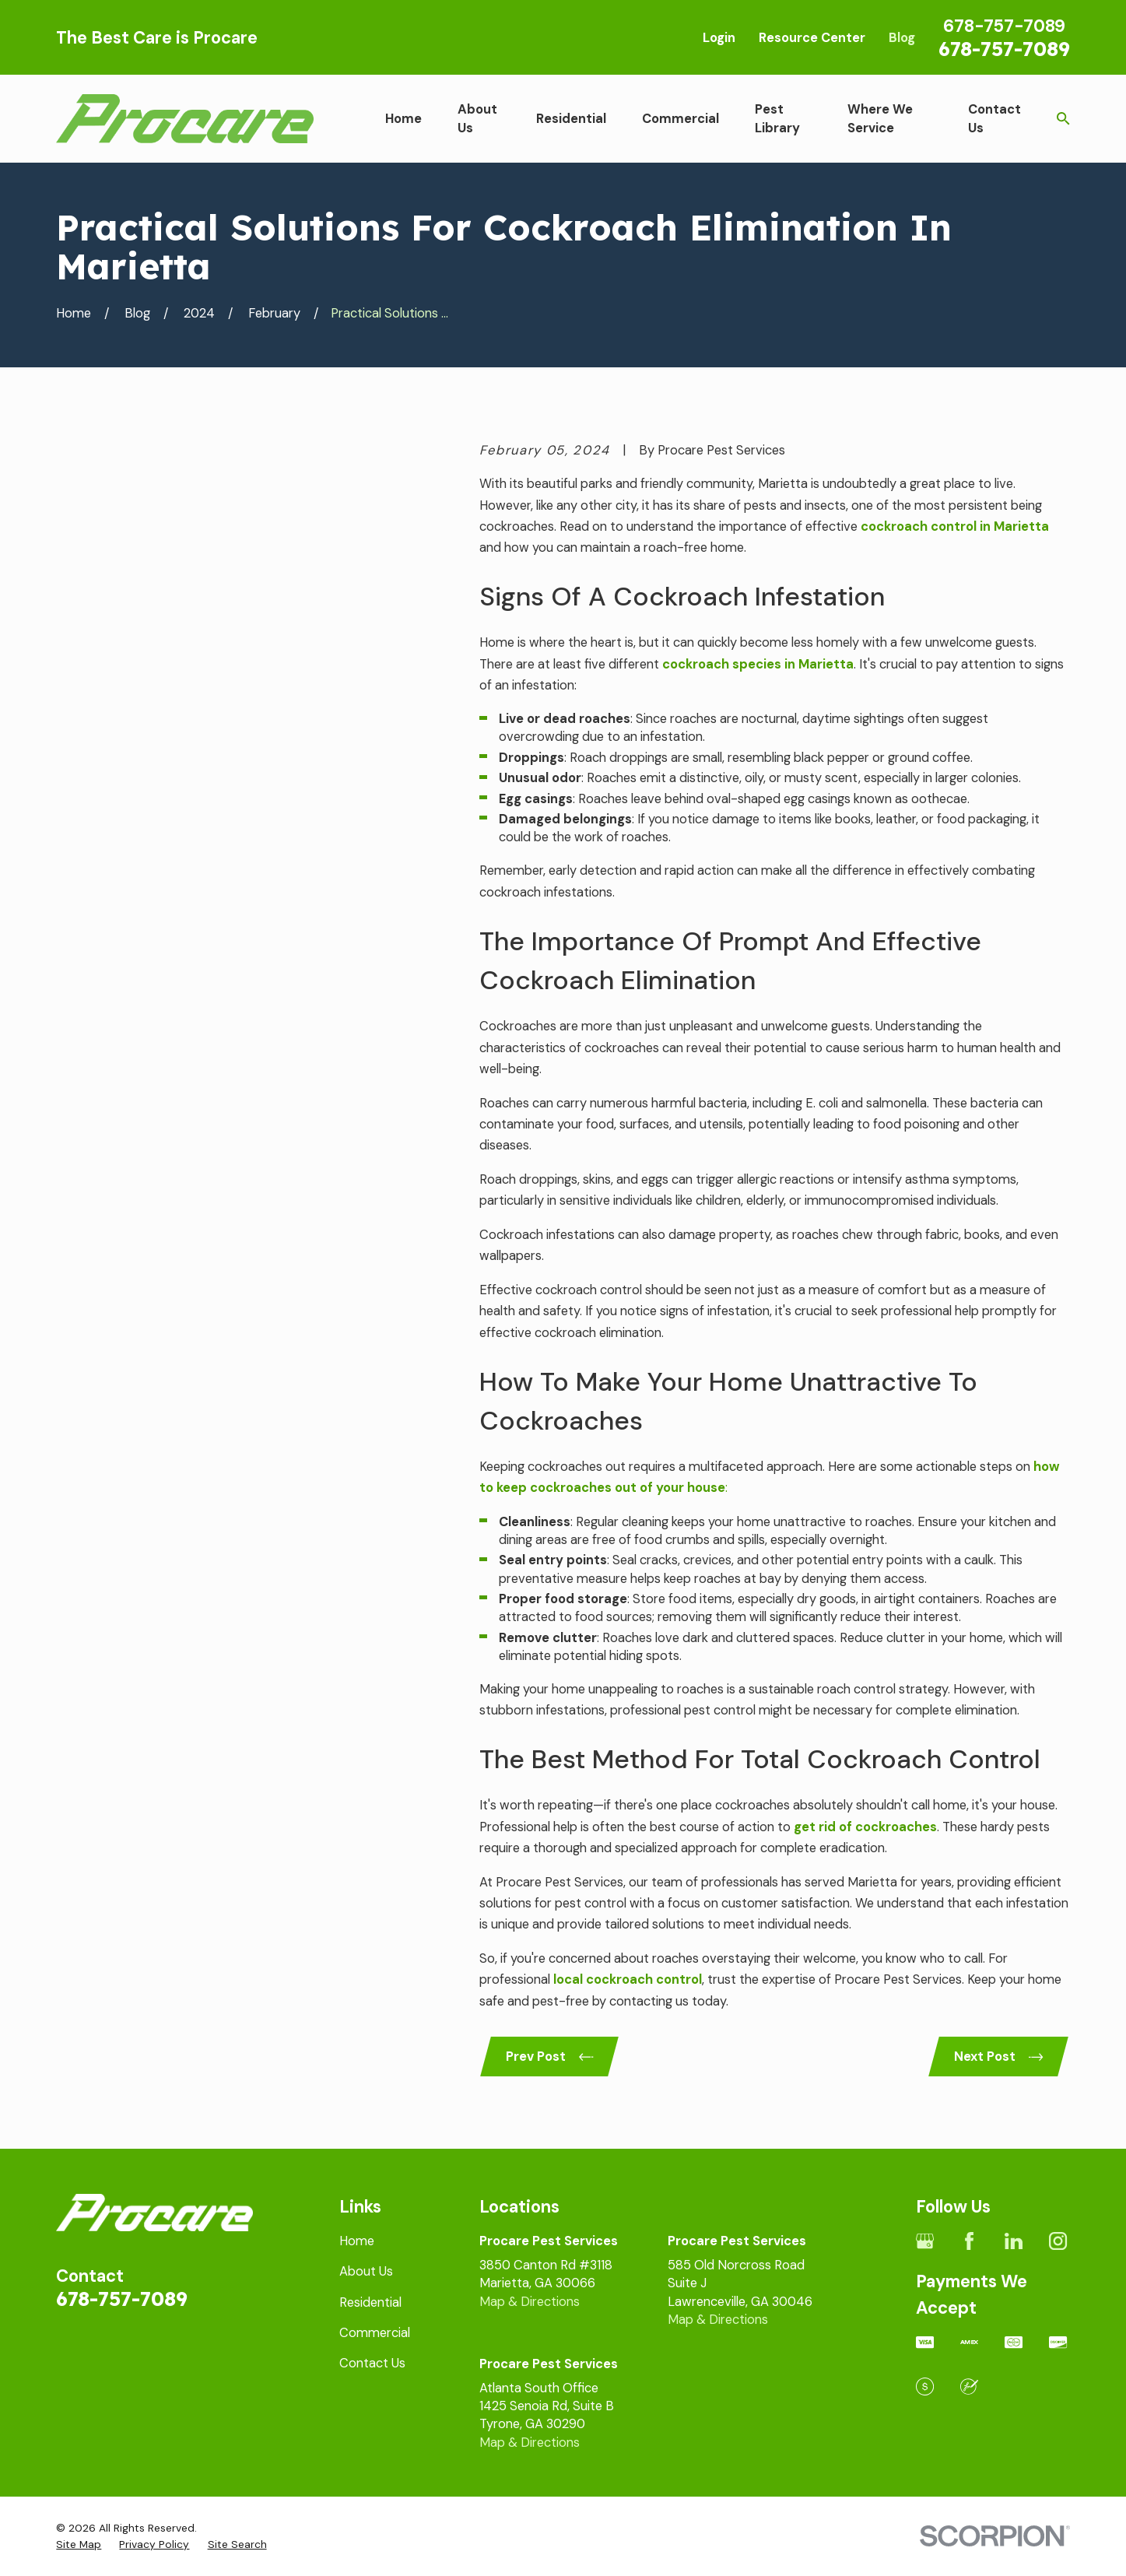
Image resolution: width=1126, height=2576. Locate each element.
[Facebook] (969, 2241)
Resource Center (812, 38)
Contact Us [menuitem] (994, 118)
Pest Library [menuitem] (777, 118)
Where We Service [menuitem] (880, 118)
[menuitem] (78, 2544)
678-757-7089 (1004, 48)
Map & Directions (529, 2301)
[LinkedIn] (1014, 2241)
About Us (366, 2271)
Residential (370, 2302)
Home (356, 2241)
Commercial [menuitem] (680, 119)
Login (719, 38)
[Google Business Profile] (925, 2241)
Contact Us (372, 2363)
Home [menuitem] (403, 119)
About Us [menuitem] (477, 118)
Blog (902, 38)
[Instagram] (1058, 2241)
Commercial (374, 2333)
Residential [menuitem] (571, 119)
